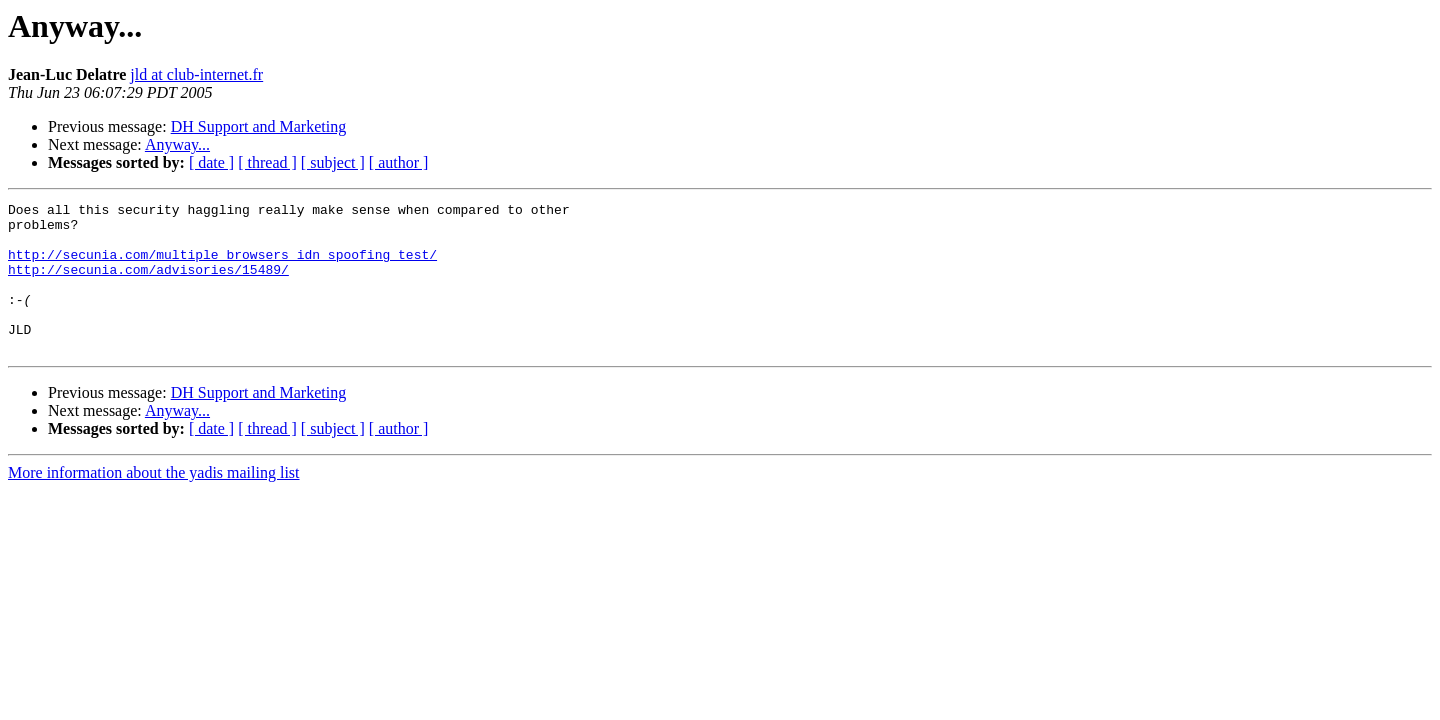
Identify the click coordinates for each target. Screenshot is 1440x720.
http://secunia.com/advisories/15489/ (148, 284)
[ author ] (399, 162)
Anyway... (177, 144)
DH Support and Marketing (259, 126)
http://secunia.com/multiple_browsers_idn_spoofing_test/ (222, 266)
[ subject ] (333, 162)
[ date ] (211, 162)
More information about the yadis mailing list (154, 502)
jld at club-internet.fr (196, 74)
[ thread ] (267, 162)
